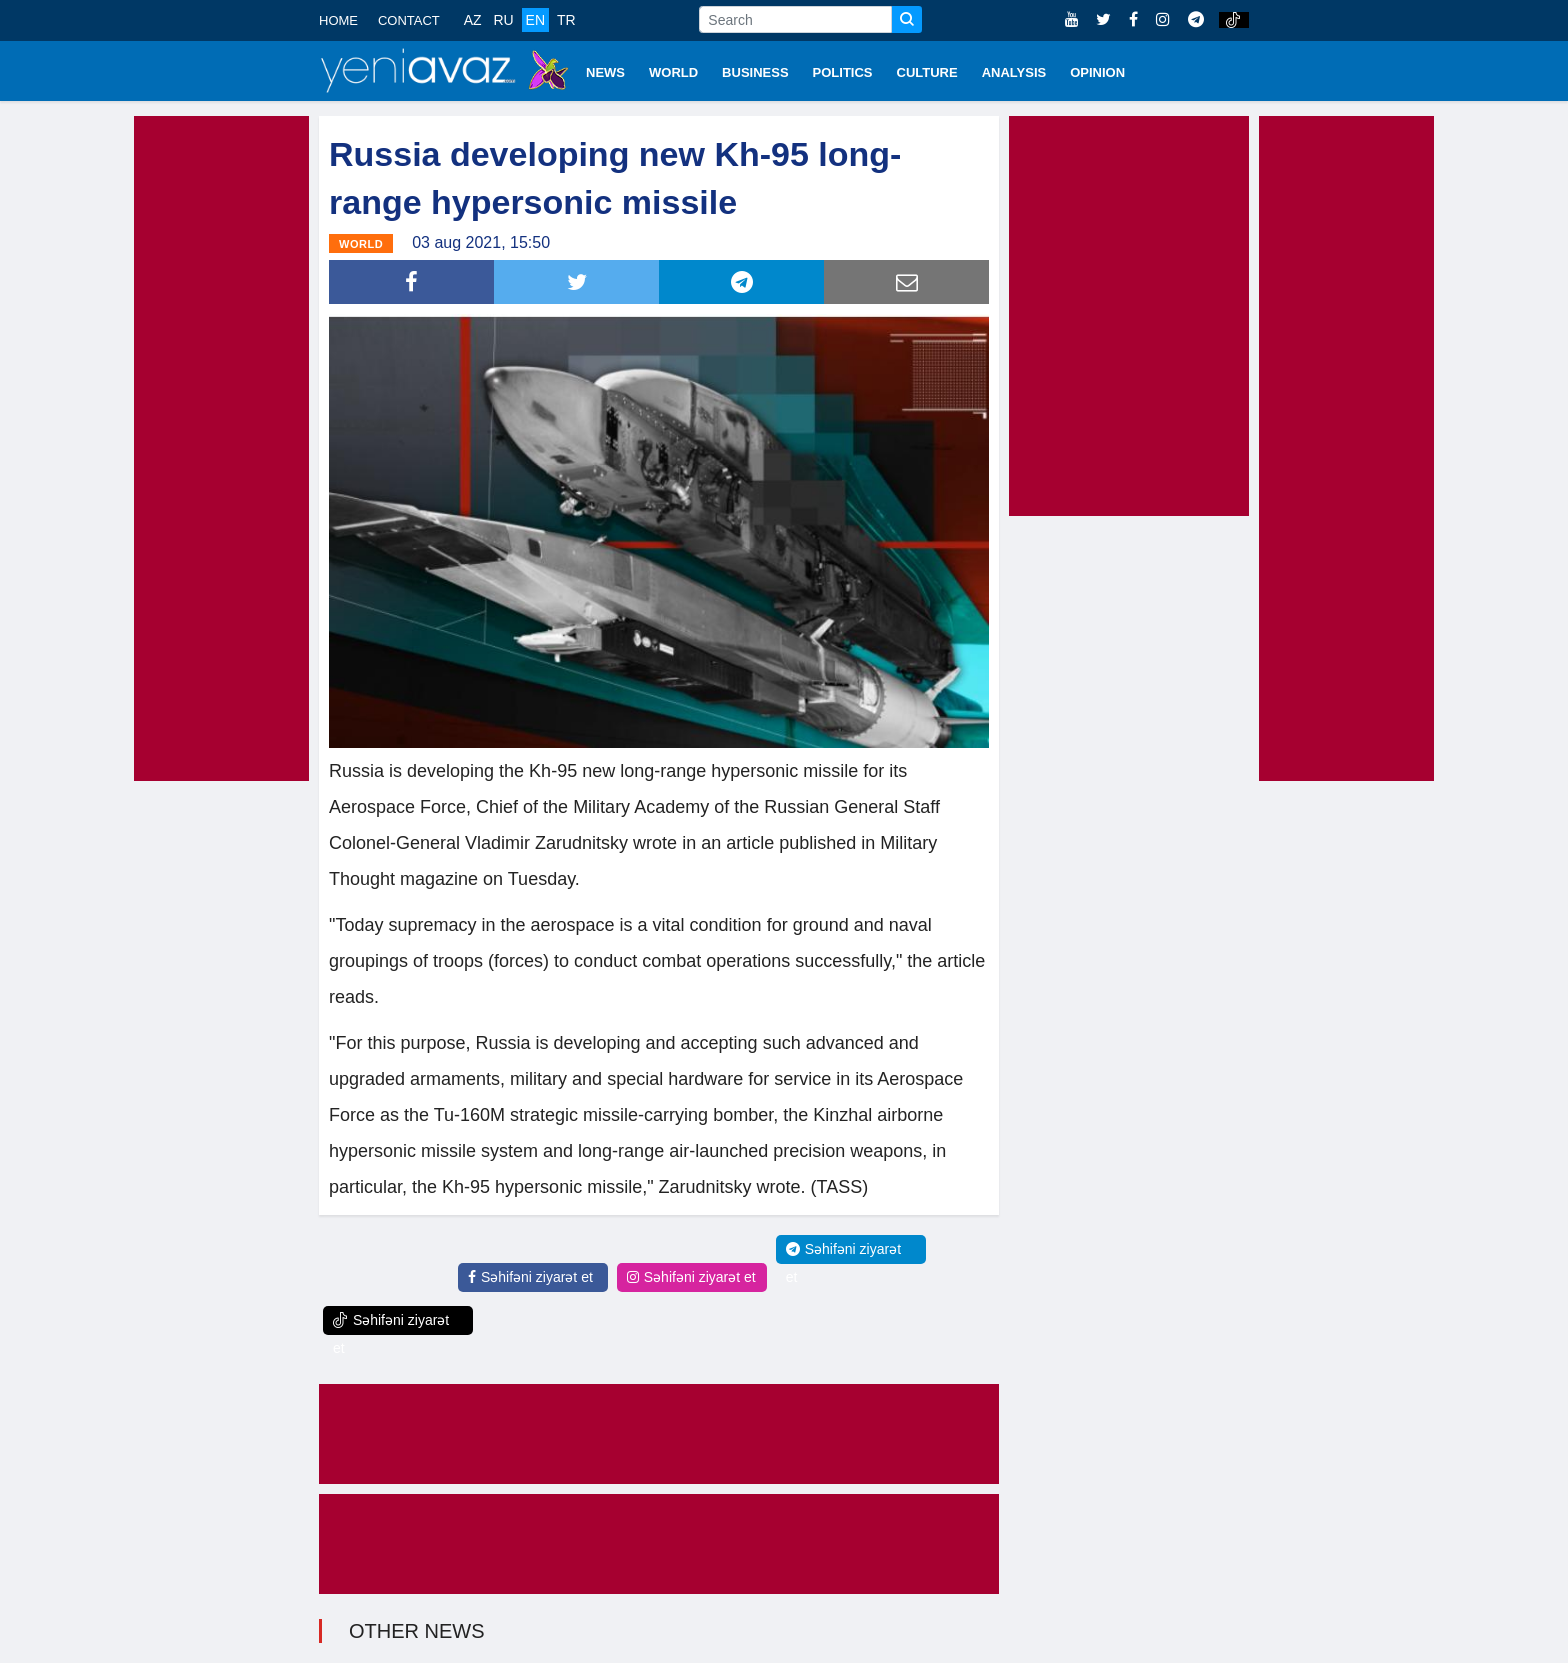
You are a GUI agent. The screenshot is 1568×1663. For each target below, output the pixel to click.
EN (535, 20)
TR (566, 20)
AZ (473, 20)
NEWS (605, 72)
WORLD (673, 72)
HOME (338, 20)
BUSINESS (755, 72)
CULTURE (927, 72)
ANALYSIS (1014, 72)
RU (503, 20)
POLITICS (843, 72)
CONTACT (409, 20)
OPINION (1097, 72)
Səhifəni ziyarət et (530, 1277)
